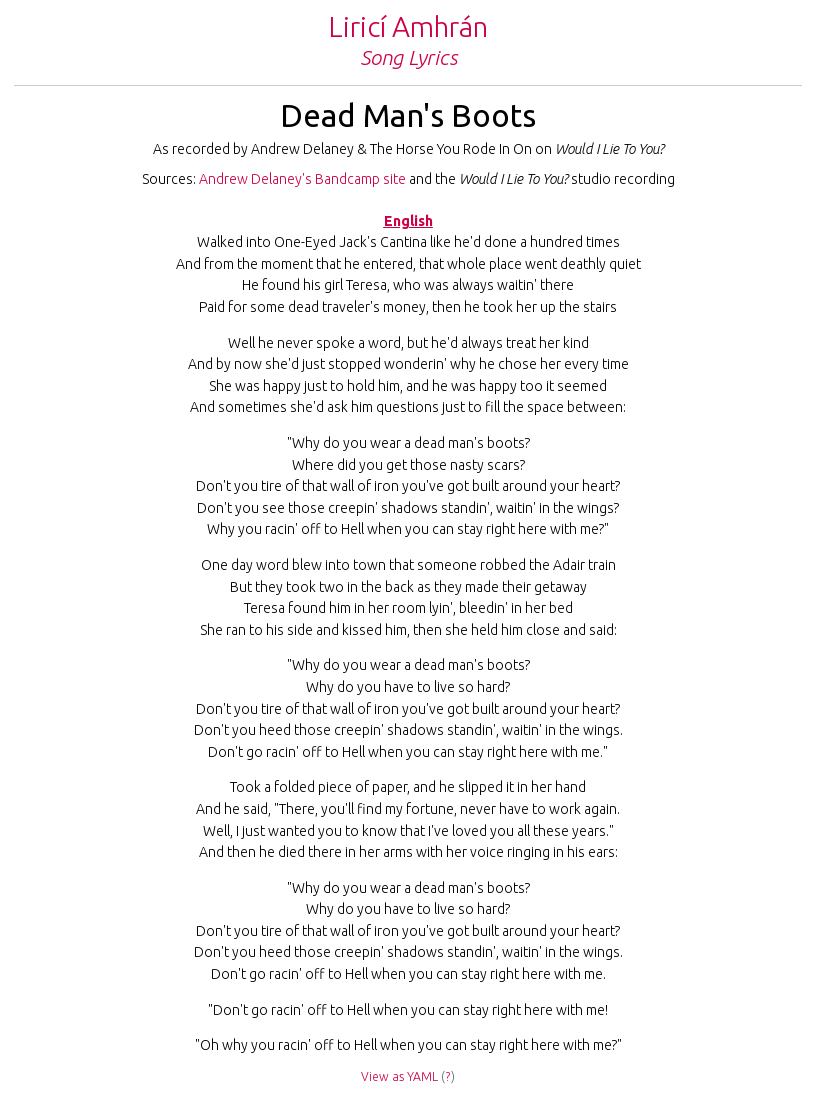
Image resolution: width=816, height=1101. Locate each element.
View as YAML (399, 1076)
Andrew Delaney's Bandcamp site (302, 179)
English (408, 221)
